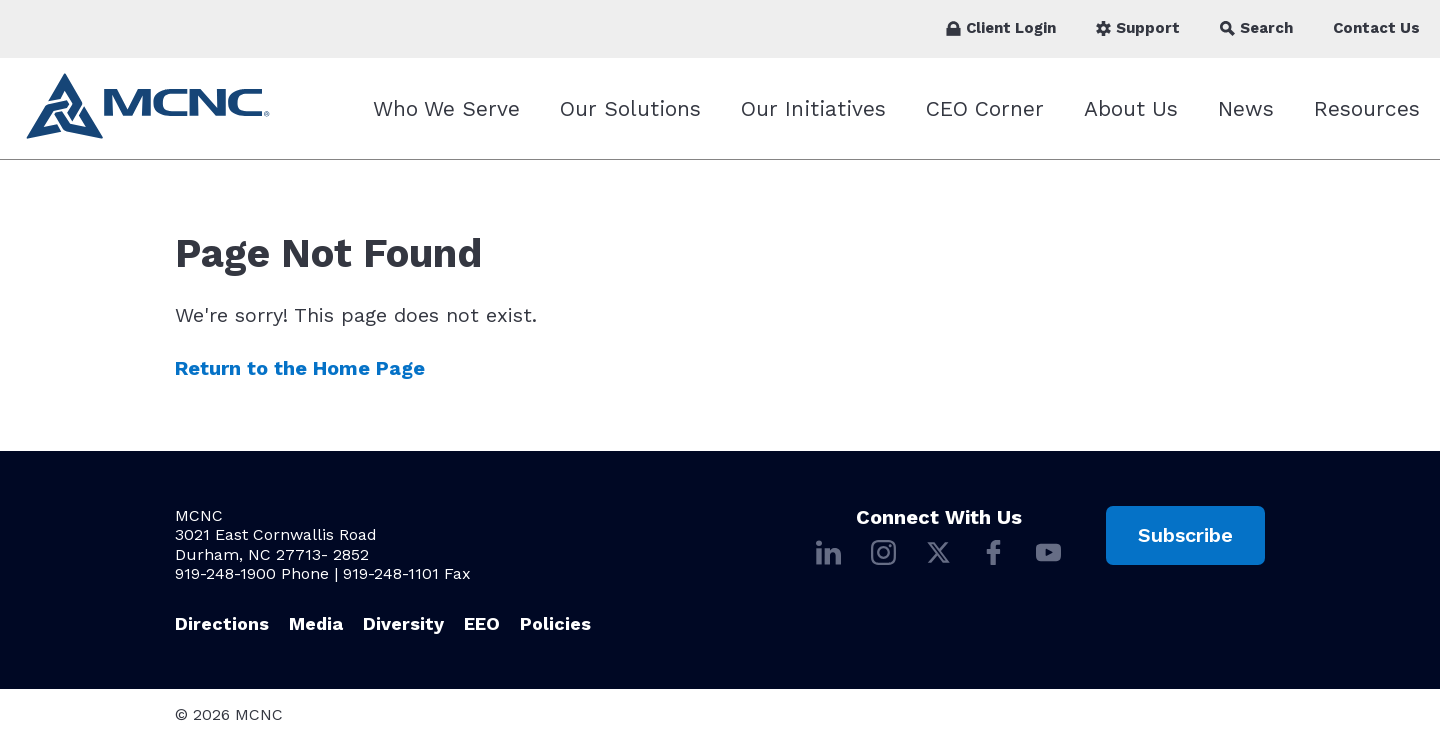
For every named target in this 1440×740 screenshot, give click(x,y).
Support (1138, 28)
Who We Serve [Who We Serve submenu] (446, 108)
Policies (555, 623)
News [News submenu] (1246, 108)
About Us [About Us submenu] (1131, 108)
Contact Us (1376, 28)
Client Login (1001, 28)
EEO (482, 623)
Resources (1367, 108)
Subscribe (1185, 535)
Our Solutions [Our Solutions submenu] (630, 108)
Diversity (403, 623)
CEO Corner (985, 108)
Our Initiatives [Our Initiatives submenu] (813, 108)
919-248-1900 (225, 573)
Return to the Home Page (300, 368)
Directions (222, 623)
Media (316, 623)
